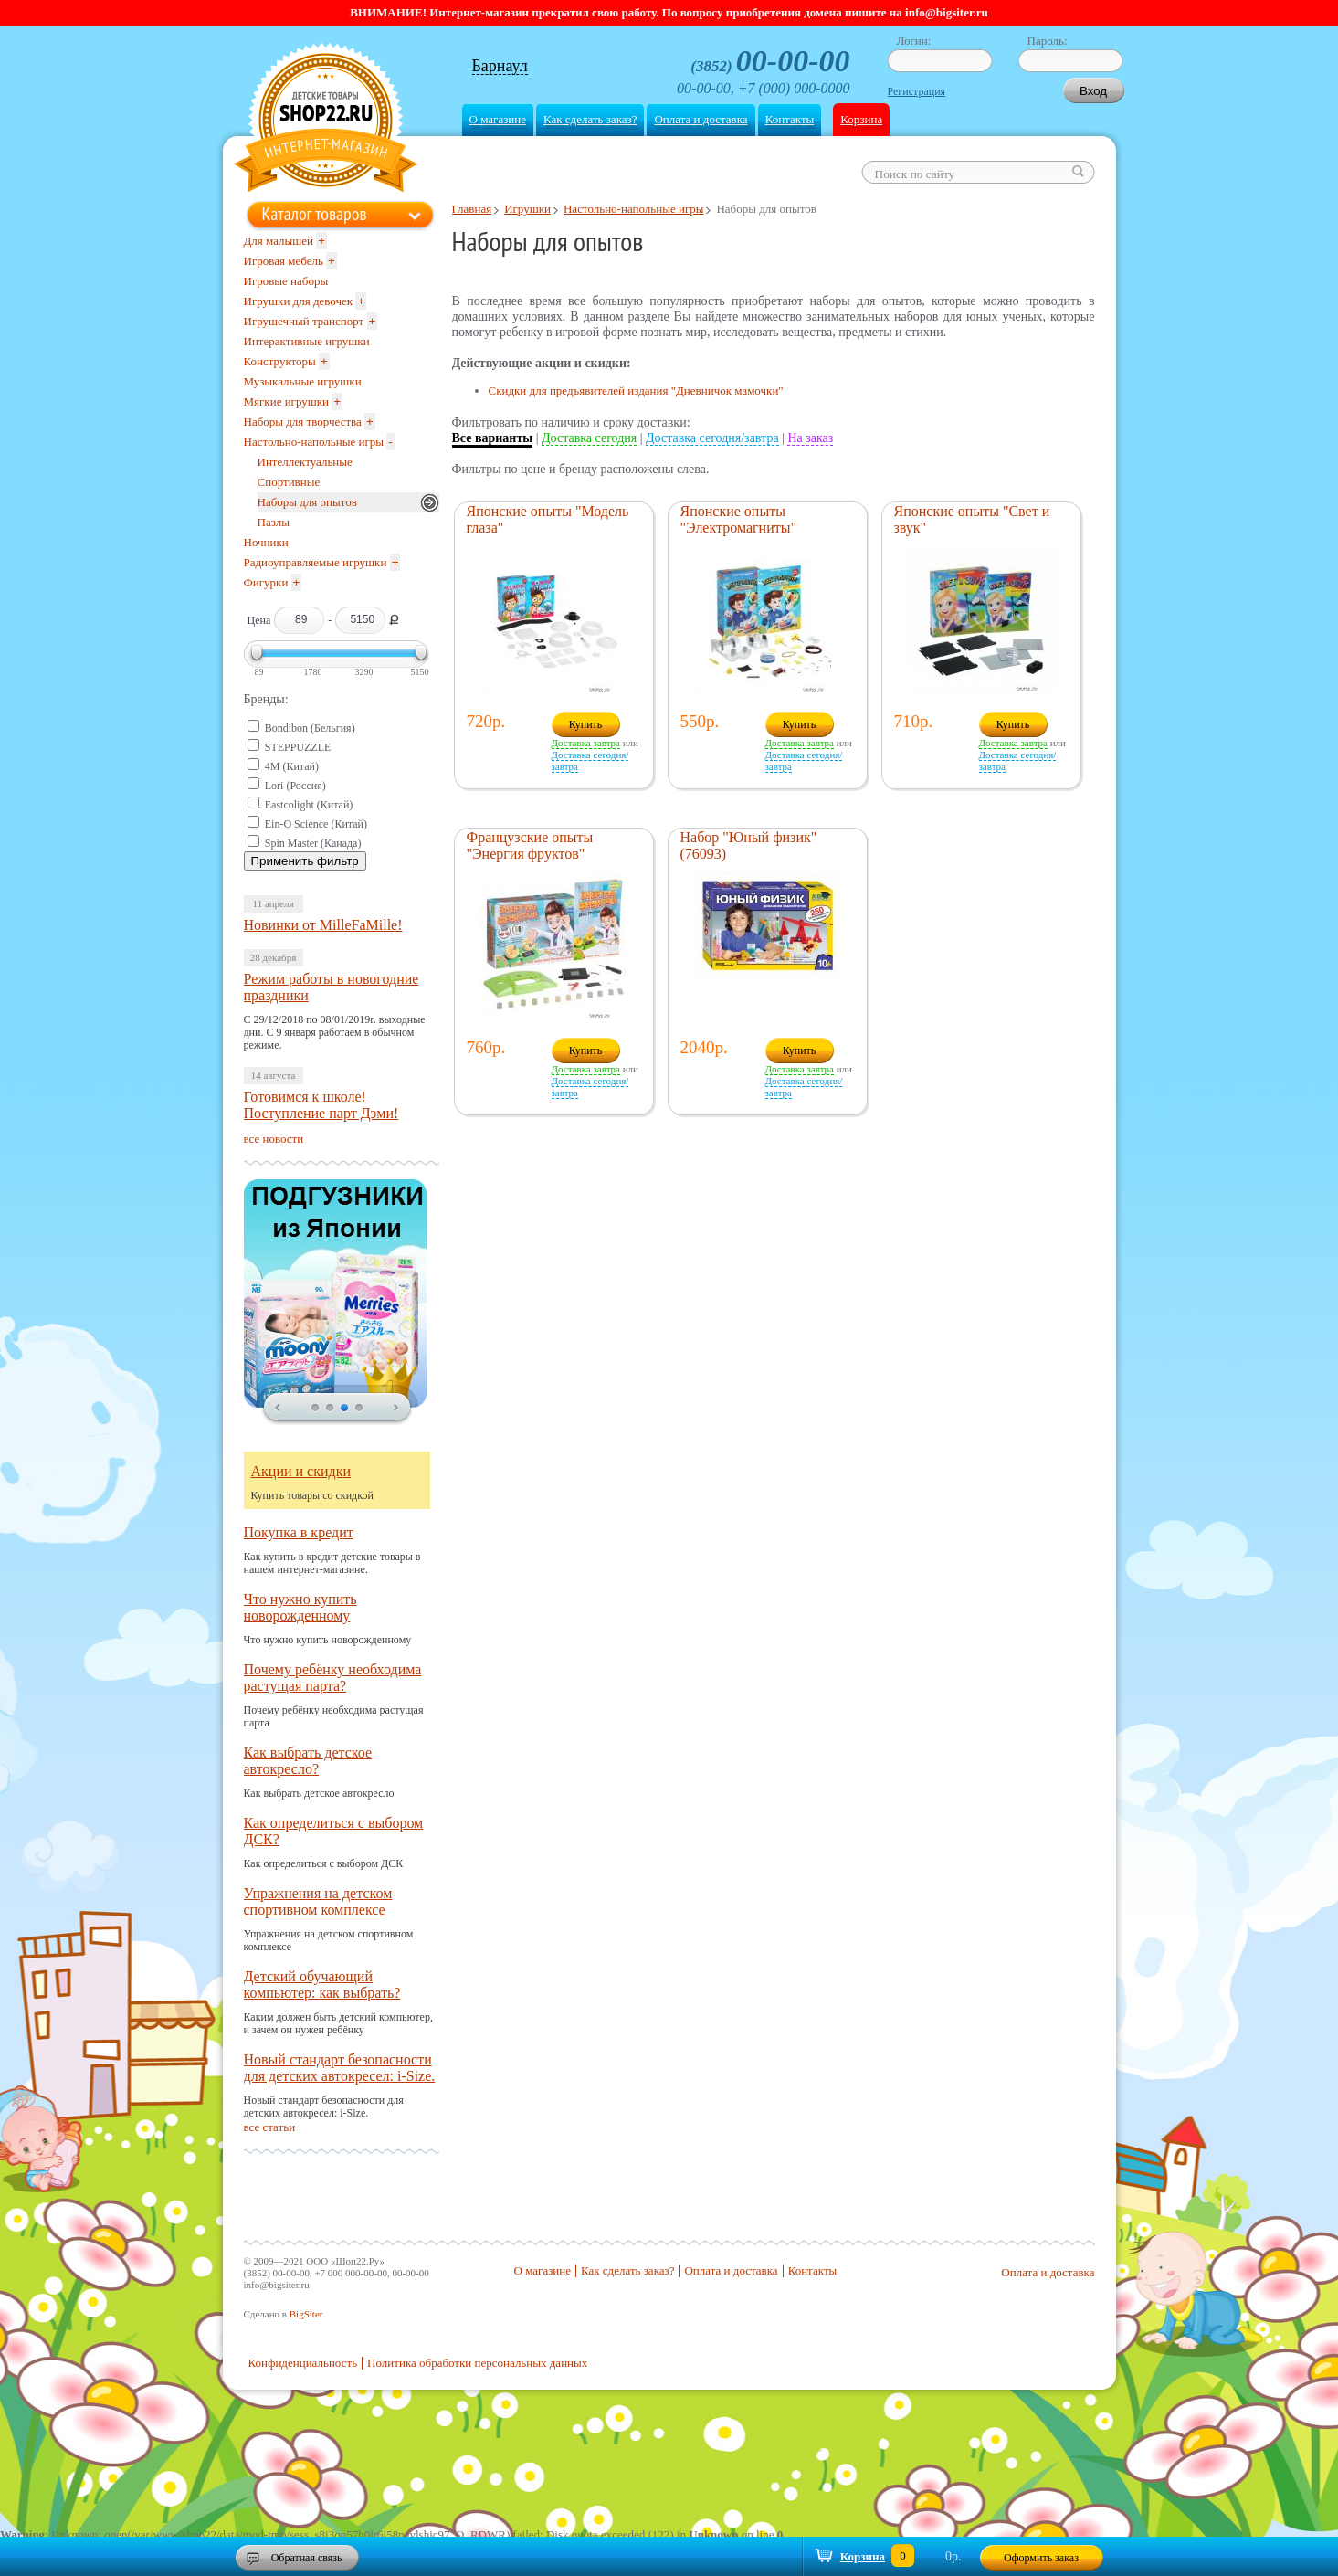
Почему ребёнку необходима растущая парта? (333, 1678)
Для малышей (279, 241)
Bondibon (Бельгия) (310, 728)
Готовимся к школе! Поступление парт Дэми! (321, 1105)
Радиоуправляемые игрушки (315, 562)
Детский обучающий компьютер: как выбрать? (322, 1985)
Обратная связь (306, 2557)
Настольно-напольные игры (633, 209)
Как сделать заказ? (590, 119)
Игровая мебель (283, 261)
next (396, 1408)
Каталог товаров (314, 214)
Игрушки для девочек (298, 301)
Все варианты (492, 438)
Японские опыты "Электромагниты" (738, 519)
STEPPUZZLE (298, 747)
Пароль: (1047, 41)
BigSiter (306, 2313)
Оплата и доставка (700, 119)
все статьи (270, 2127)
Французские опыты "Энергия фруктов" (530, 845)
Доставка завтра (586, 742)
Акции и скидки (301, 1471)
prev (277, 1408)
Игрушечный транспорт (304, 321)
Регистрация (917, 91)
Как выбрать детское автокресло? (308, 1761)
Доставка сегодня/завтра (712, 438)
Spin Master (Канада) (313, 843)
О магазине (497, 119)
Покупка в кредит (298, 1532)
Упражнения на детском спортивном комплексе (318, 1901)
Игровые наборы (286, 281)
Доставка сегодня (589, 438)
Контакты (790, 119)
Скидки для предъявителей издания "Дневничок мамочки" (636, 390)
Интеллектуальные (305, 462)
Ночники (266, 542)
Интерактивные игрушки (307, 341)
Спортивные (289, 482)
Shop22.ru (325, 120)
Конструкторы (280, 361)
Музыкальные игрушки (303, 381)
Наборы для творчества (303, 421)
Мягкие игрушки (287, 401)
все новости (274, 1138)
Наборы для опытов (307, 502)
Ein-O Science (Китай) (316, 824)
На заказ (810, 438)
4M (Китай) (292, 766)
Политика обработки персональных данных (477, 2363)
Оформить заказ (1041, 2557)
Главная (472, 209)
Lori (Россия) (295, 785)
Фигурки (266, 582)
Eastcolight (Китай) (309, 804)
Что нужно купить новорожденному (300, 1607)
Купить (586, 724)
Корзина (861, 119)
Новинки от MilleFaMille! (323, 925)
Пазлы (274, 522)
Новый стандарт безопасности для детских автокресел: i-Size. (340, 2068)
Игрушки (527, 209)
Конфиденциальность (303, 2363)
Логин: (914, 41)
